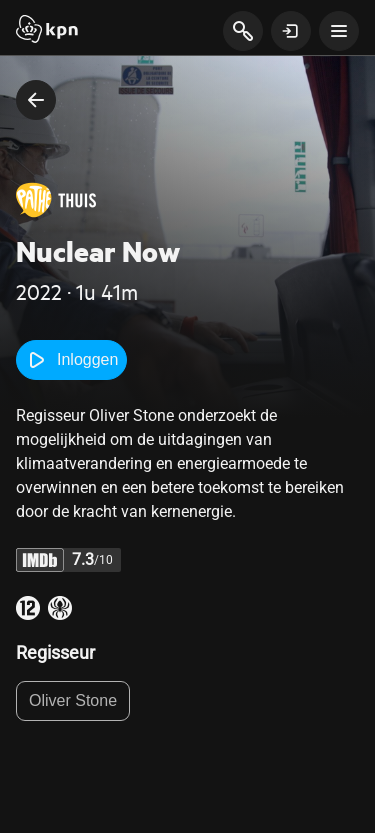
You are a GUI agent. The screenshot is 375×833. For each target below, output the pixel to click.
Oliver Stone (73, 700)
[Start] (47, 31)
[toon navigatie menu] (339, 31)
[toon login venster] (291, 31)
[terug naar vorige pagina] (36, 100)
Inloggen (71, 360)
